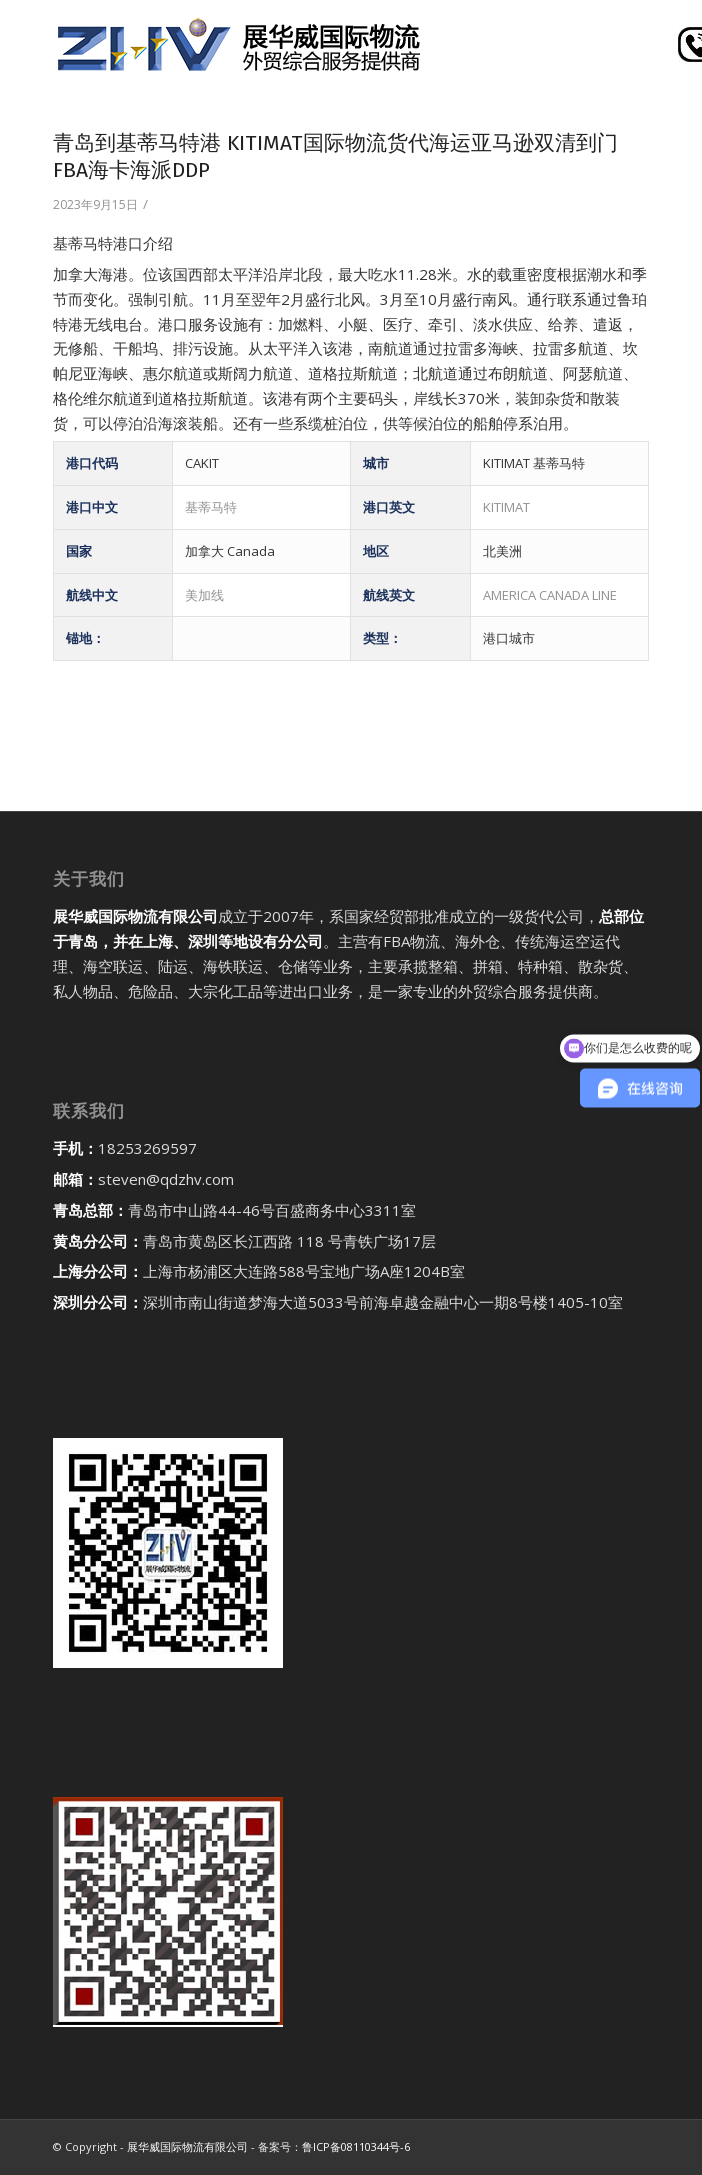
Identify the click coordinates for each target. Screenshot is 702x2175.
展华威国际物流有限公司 (187, 2146)
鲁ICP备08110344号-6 (356, 2146)
